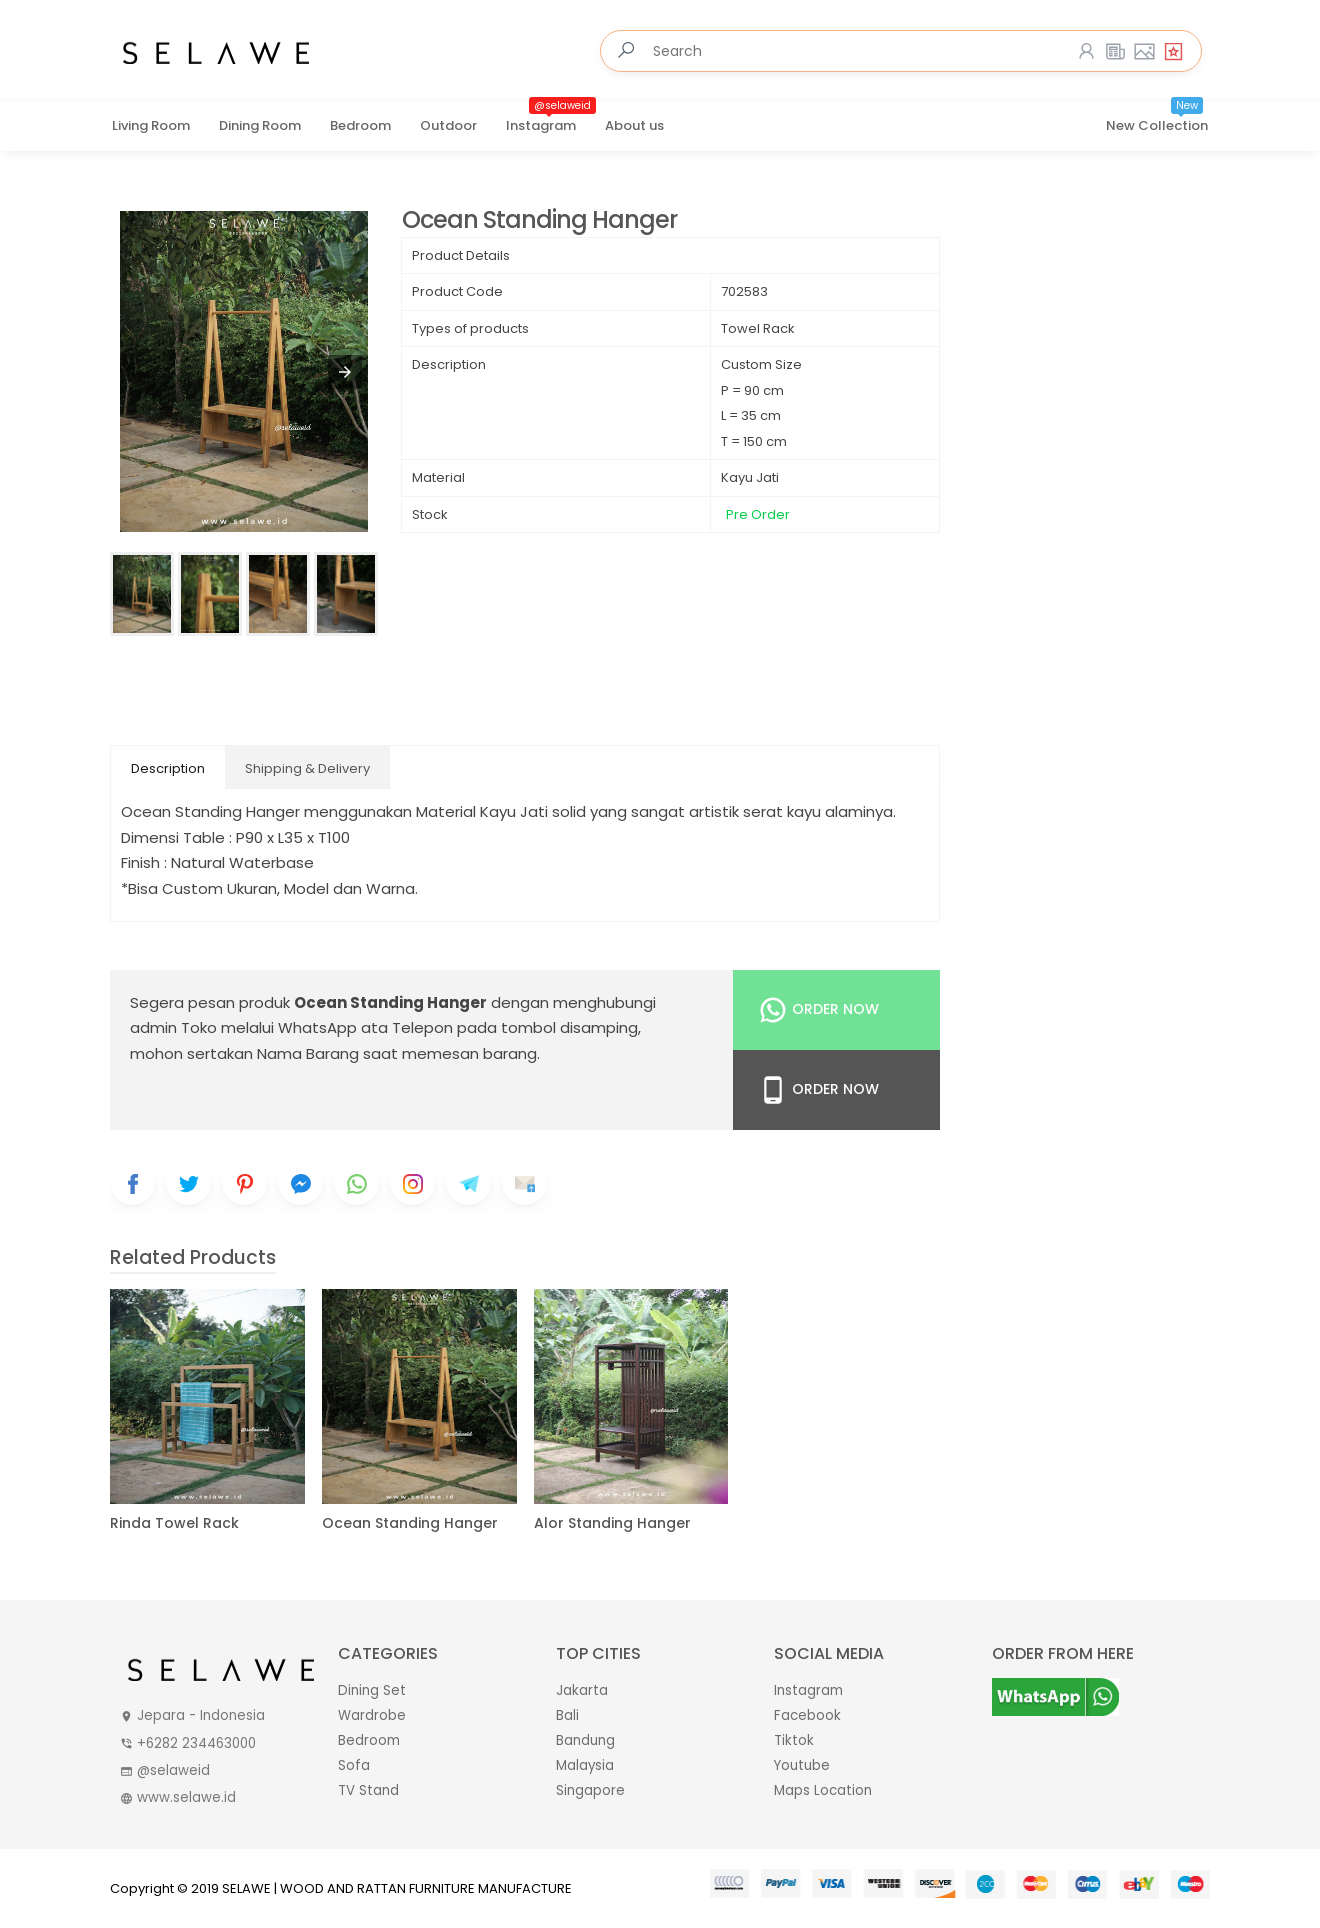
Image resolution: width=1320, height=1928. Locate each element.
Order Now (818, 1010)
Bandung (585, 1740)
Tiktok (794, 1740)
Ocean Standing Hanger (539, 220)
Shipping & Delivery (307, 768)
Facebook (807, 1715)
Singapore (590, 1790)
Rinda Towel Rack (174, 1523)
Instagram (551, 119)
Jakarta (582, 1690)
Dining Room (260, 125)
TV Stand (368, 1790)
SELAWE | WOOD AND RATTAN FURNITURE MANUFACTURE (397, 1888)
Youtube (802, 1765)
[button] (345, 372)
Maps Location (823, 1790)
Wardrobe (372, 1715)
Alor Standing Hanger (612, 1523)
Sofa (354, 1765)
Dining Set (372, 1690)
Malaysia (585, 1765)
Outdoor (448, 125)
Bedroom (360, 125)
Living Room (151, 125)
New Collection (1157, 119)
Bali (567, 1715)
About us (634, 125)
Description (168, 768)
